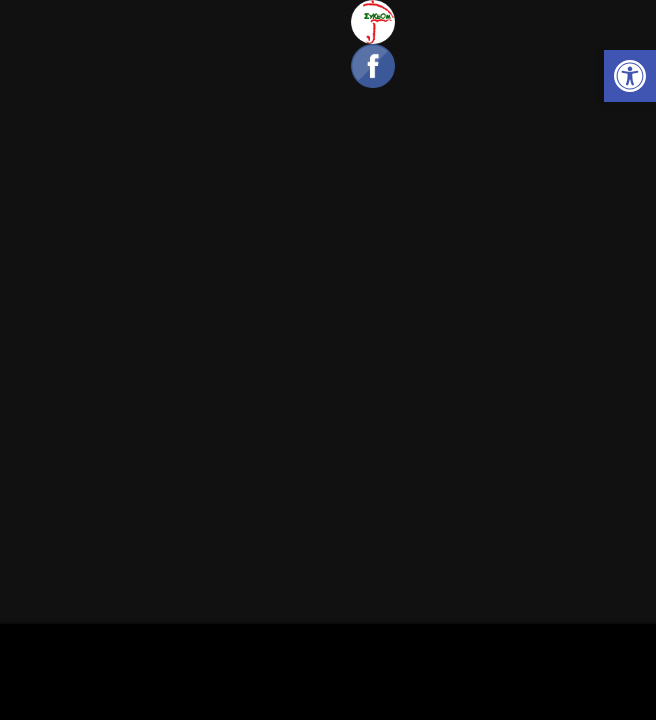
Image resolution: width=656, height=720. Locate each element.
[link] (630, 76)
